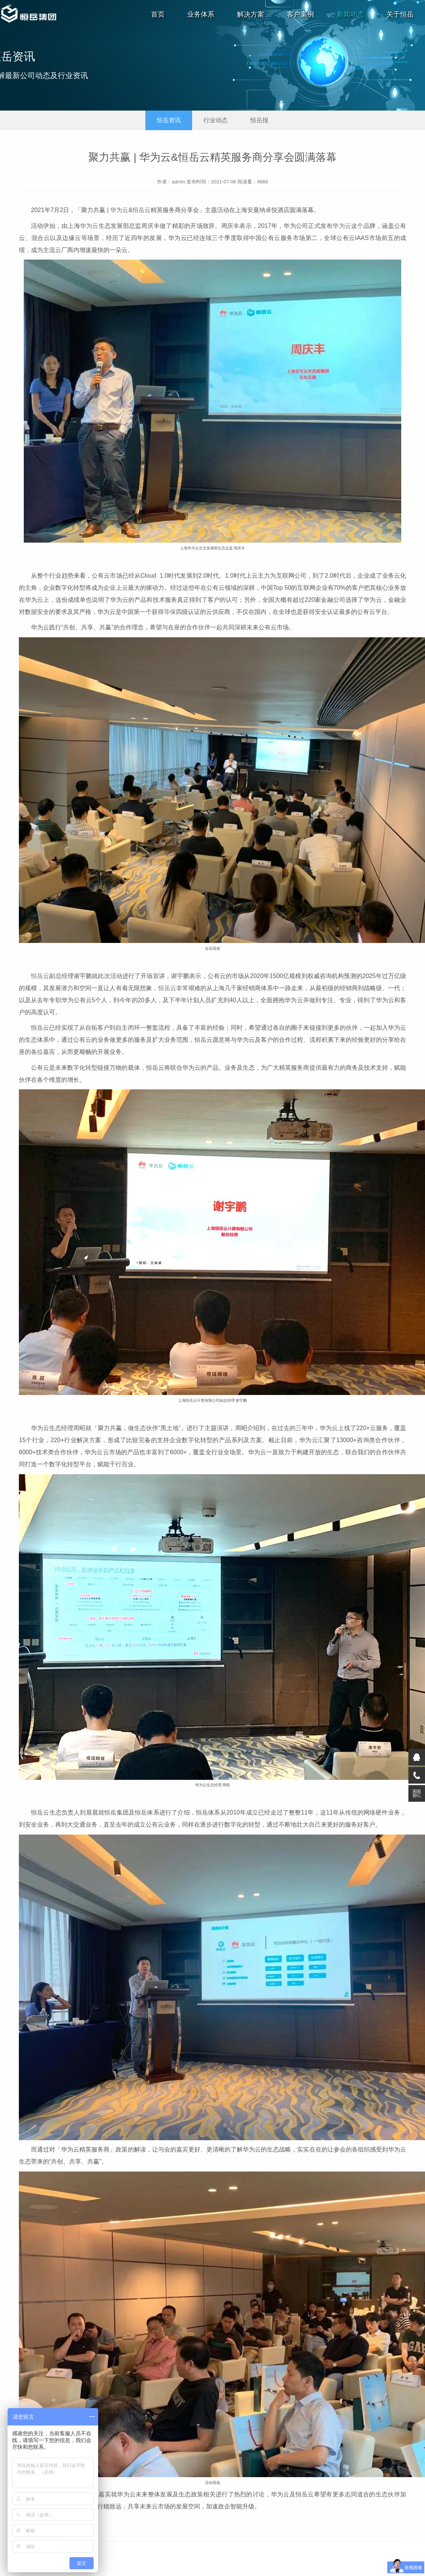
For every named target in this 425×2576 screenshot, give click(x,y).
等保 (170, 612)
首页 (158, 14)
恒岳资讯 (169, 120)
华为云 (119, 210)
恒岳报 (259, 120)
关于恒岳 (400, 14)
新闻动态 (350, 14)
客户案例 (300, 14)
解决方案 (250, 14)
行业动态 (215, 120)
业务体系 (200, 14)
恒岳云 (141, 210)
